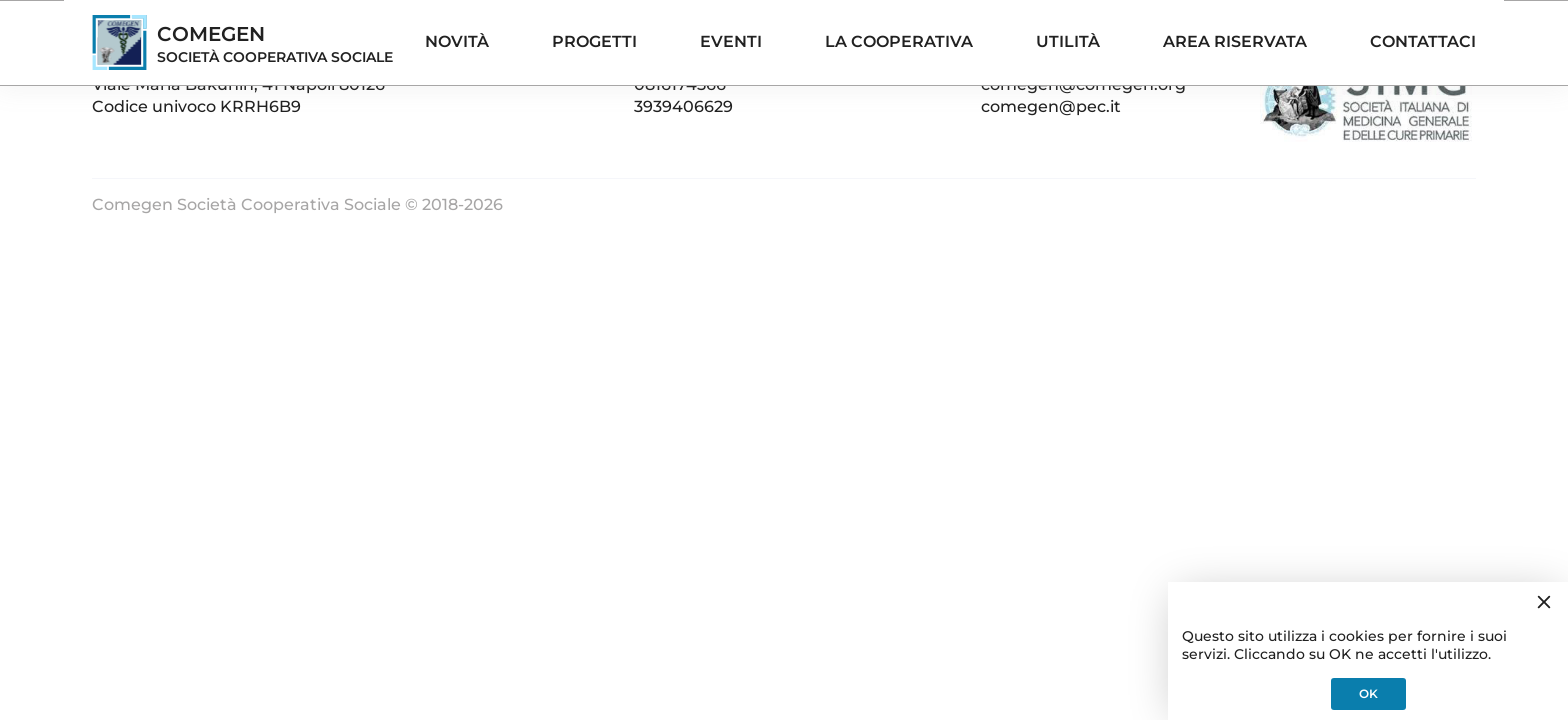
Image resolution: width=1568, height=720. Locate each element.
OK (1368, 693)
